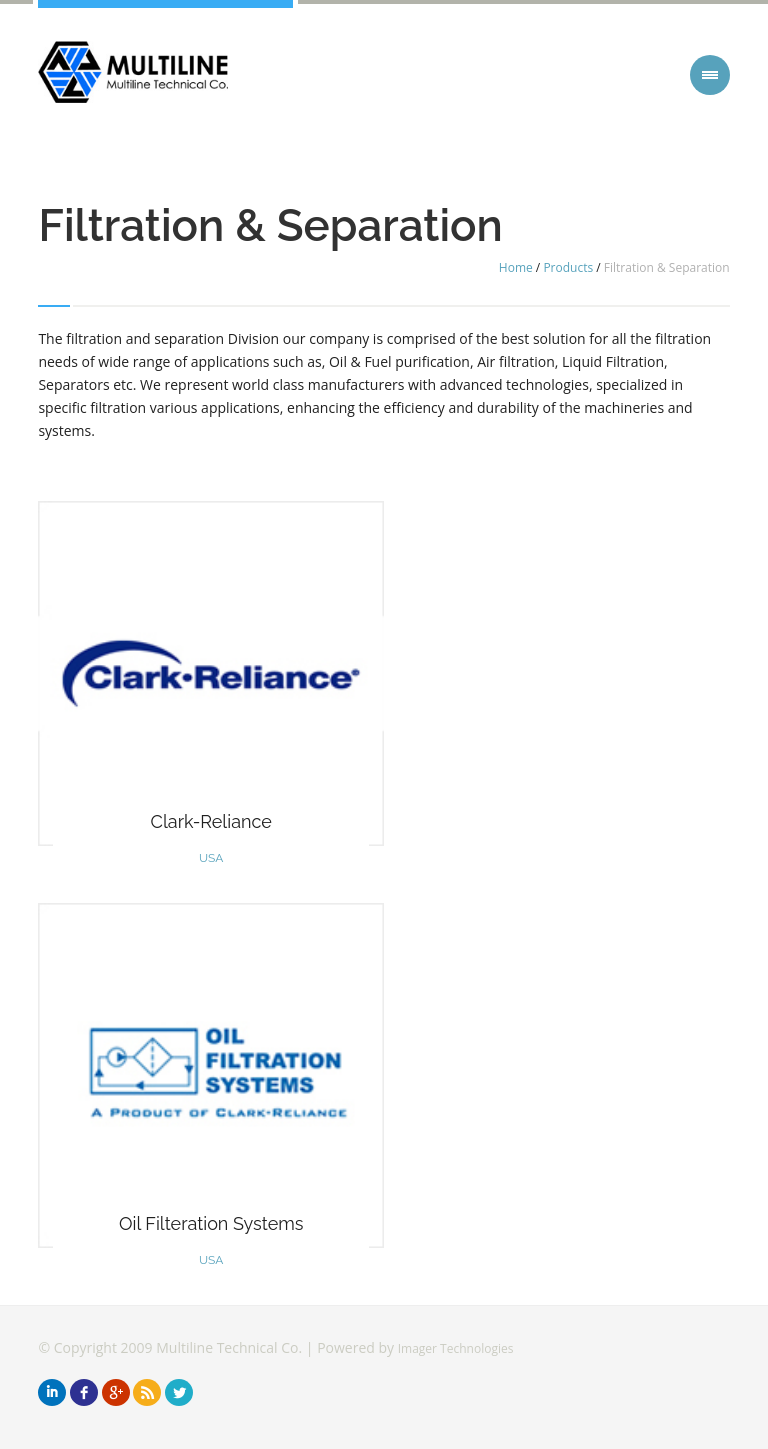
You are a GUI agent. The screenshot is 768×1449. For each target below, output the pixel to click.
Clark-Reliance (211, 821)
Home (516, 267)
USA (211, 858)
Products (568, 267)
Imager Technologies (456, 1348)
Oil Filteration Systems (211, 1223)
